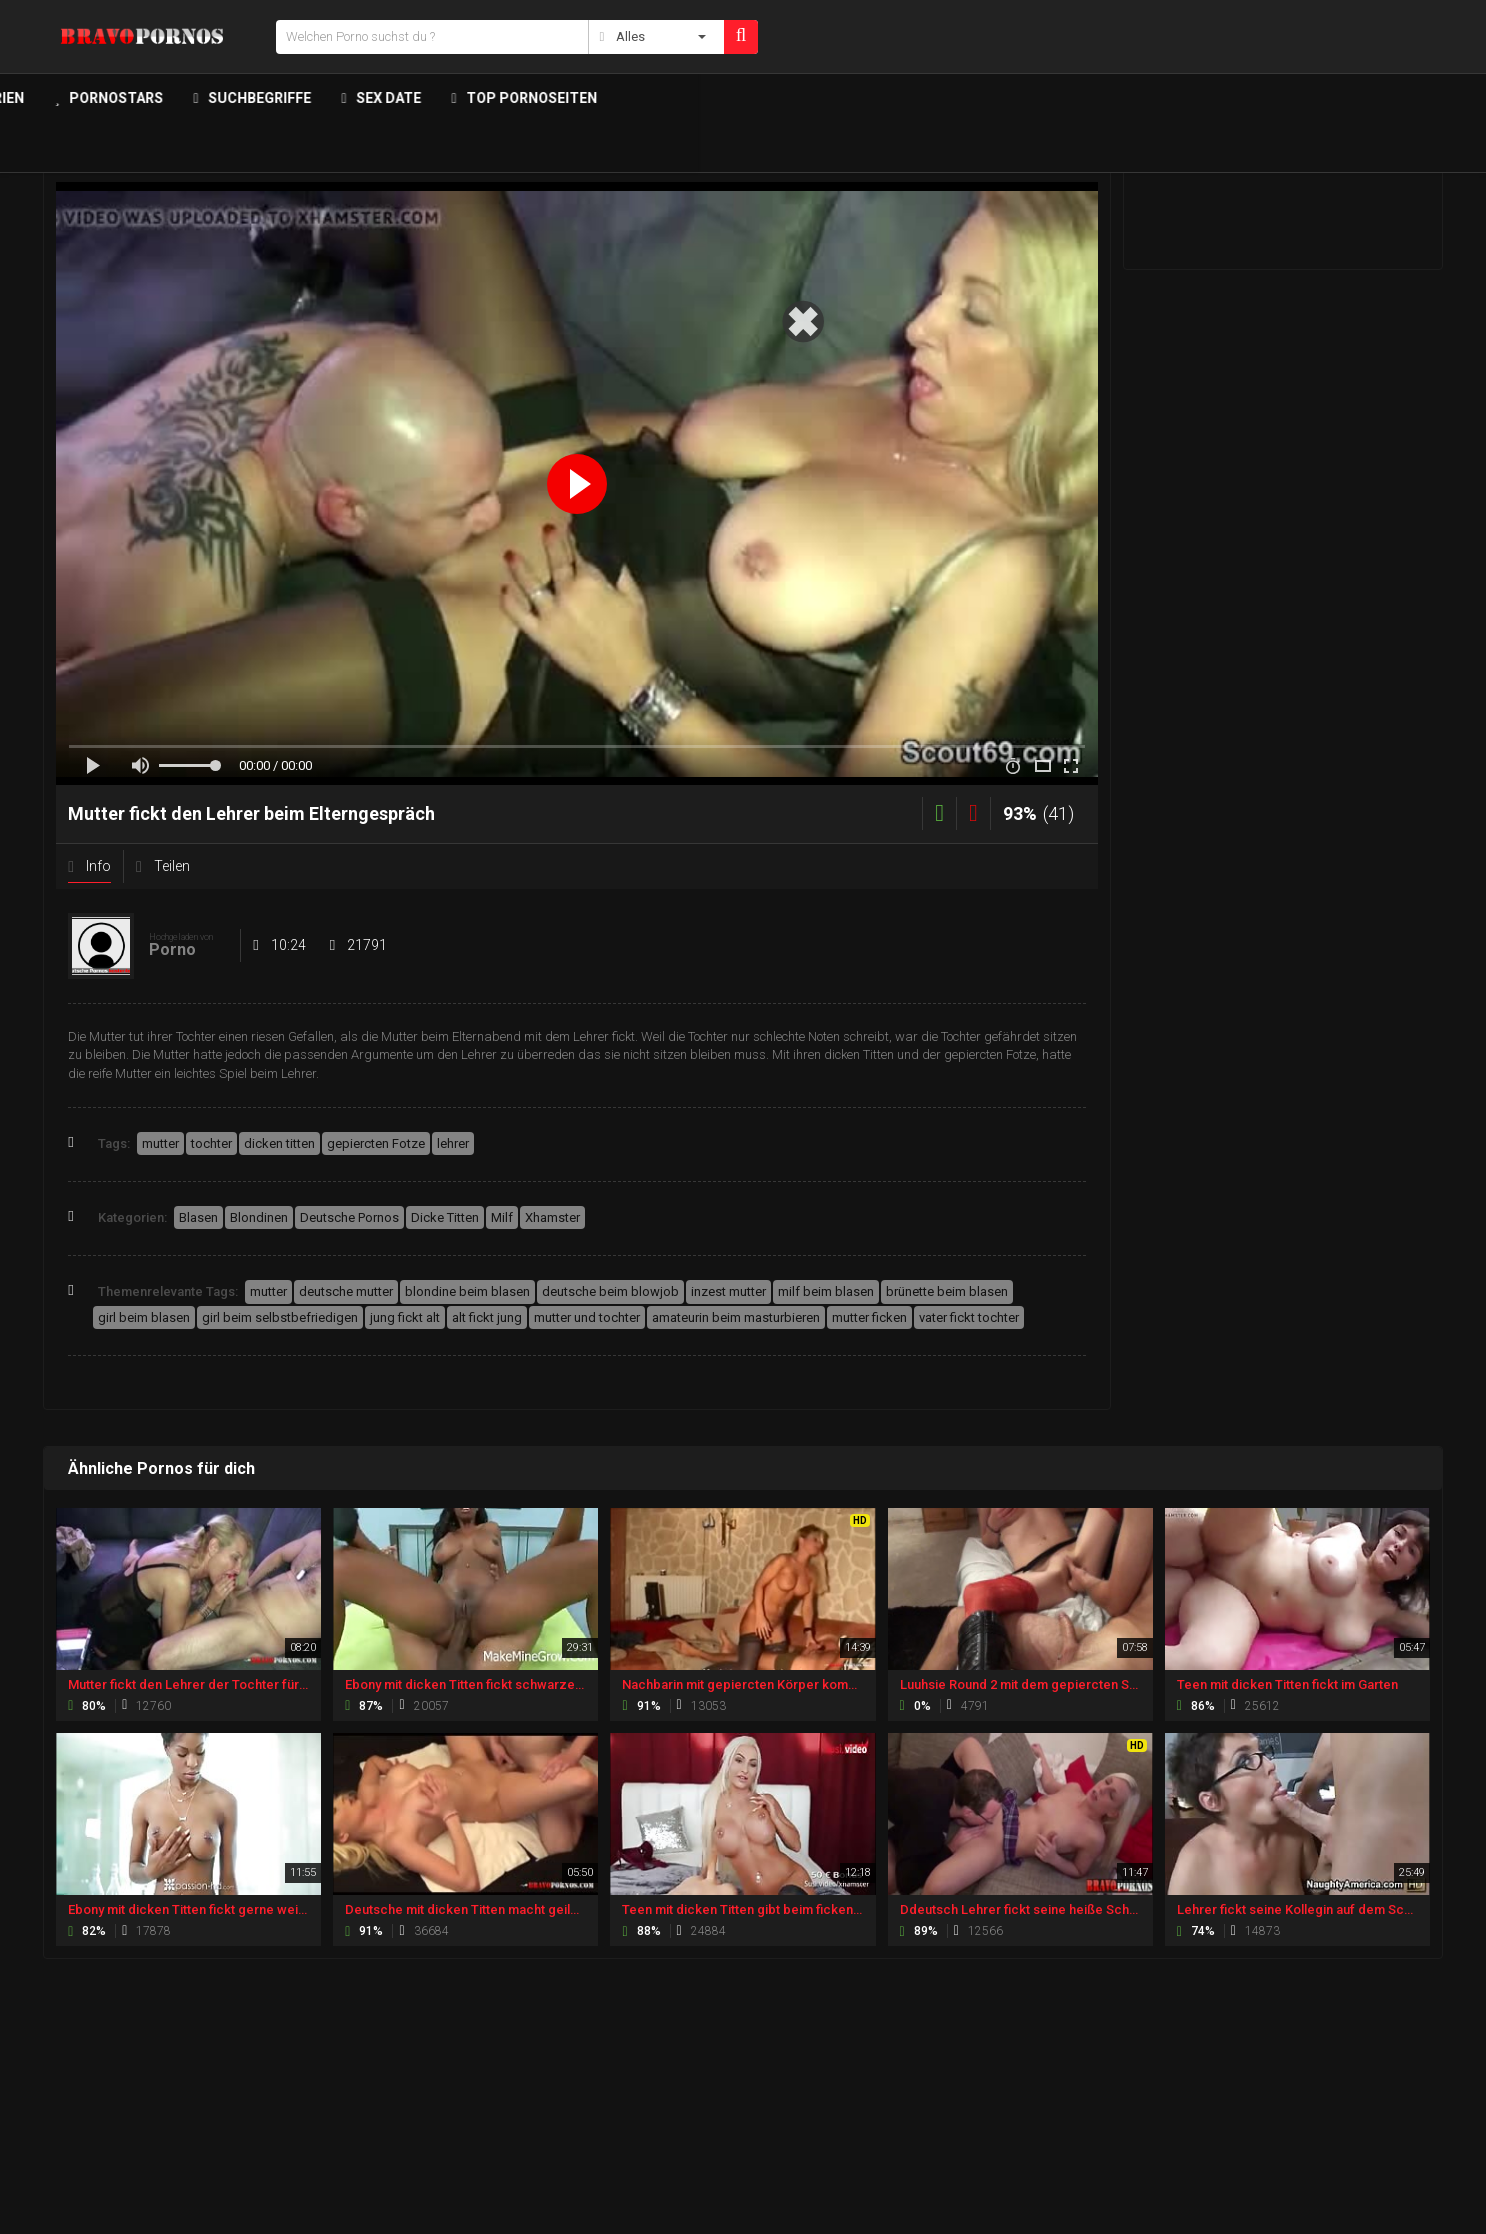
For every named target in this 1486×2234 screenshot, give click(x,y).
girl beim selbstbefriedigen (280, 1317)
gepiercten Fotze (376, 1143)
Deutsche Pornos (349, 1217)
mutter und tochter (587, 1317)
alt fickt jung (487, 1317)
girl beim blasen (144, 1317)
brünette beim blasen (947, 1291)
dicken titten (279, 1143)
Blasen (198, 1217)
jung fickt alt (405, 1317)
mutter (160, 1143)
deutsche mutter (346, 1291)
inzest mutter (728, 1291)
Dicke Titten (445, 1217)
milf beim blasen (826, 1291)
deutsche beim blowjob (610, 1291)
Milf (502, 1217)
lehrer (453, 1143)
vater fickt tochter (969, 1317)
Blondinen (259, 1217)
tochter (211, 1143)
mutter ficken (869, 1317)
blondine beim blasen (467, 1291)
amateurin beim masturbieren (736, 1317)
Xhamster (552, 1217)
